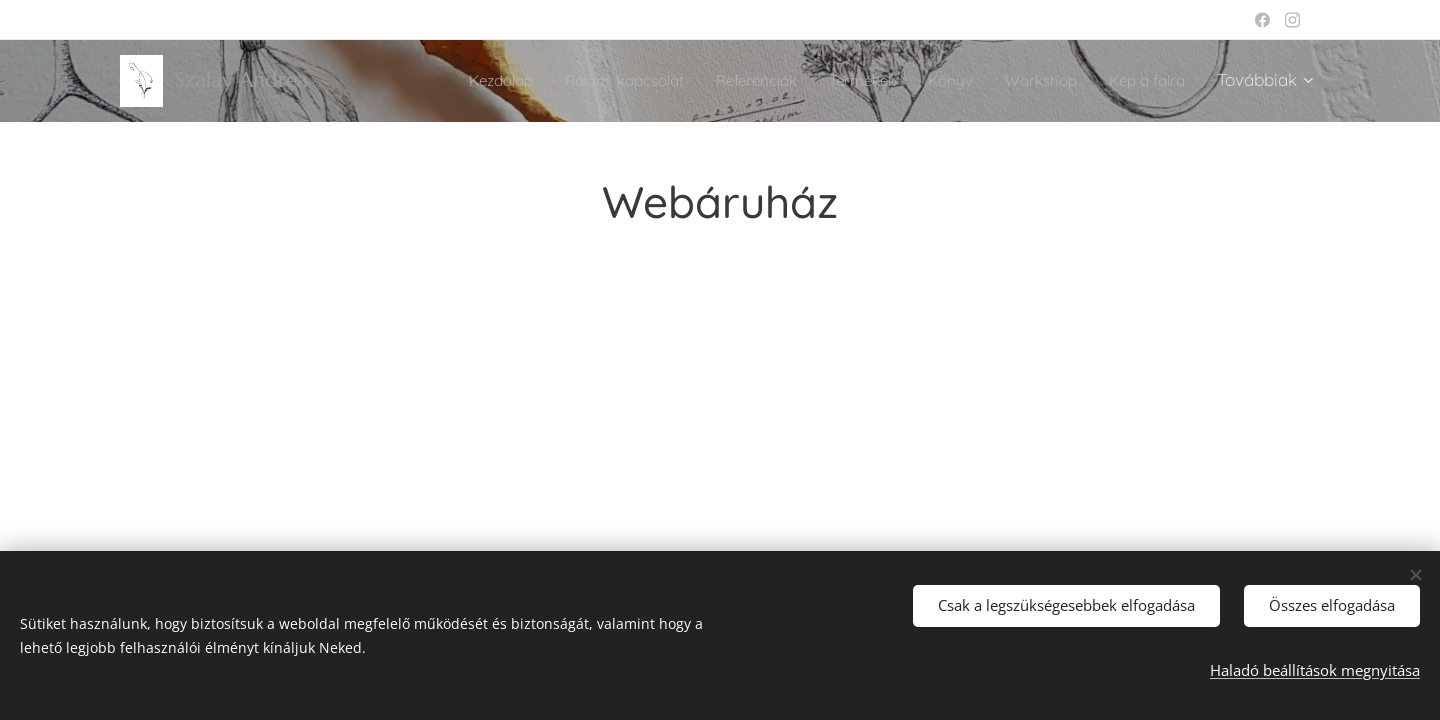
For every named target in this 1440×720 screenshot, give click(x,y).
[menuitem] (435, 81)
